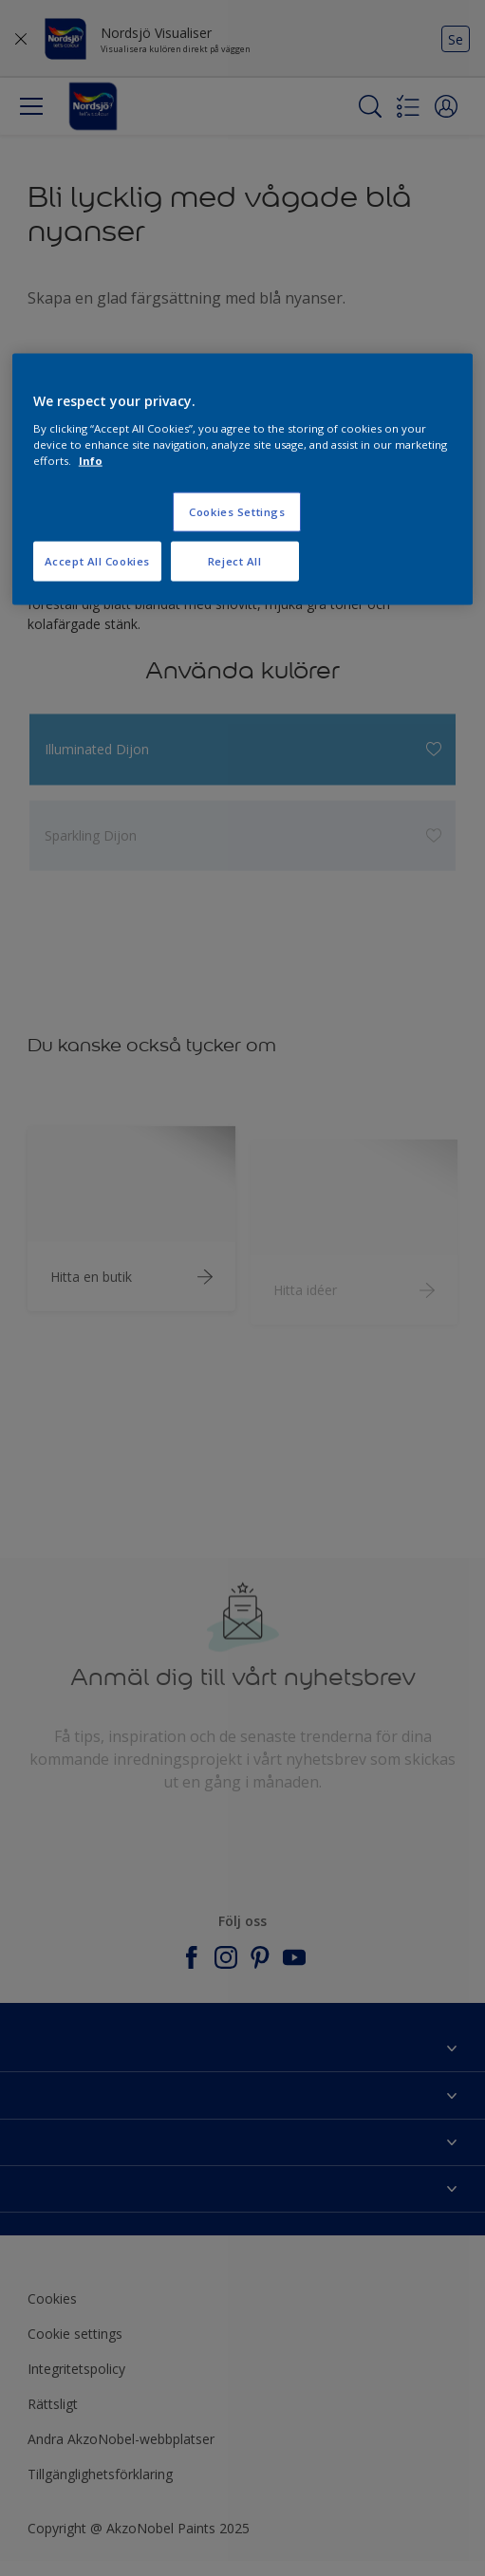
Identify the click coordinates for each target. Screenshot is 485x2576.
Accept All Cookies (97, 561)
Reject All (235, 561)
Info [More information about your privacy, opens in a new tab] (91, 461)
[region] (242, 479)
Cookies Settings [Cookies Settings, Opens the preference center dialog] (237, 512)
